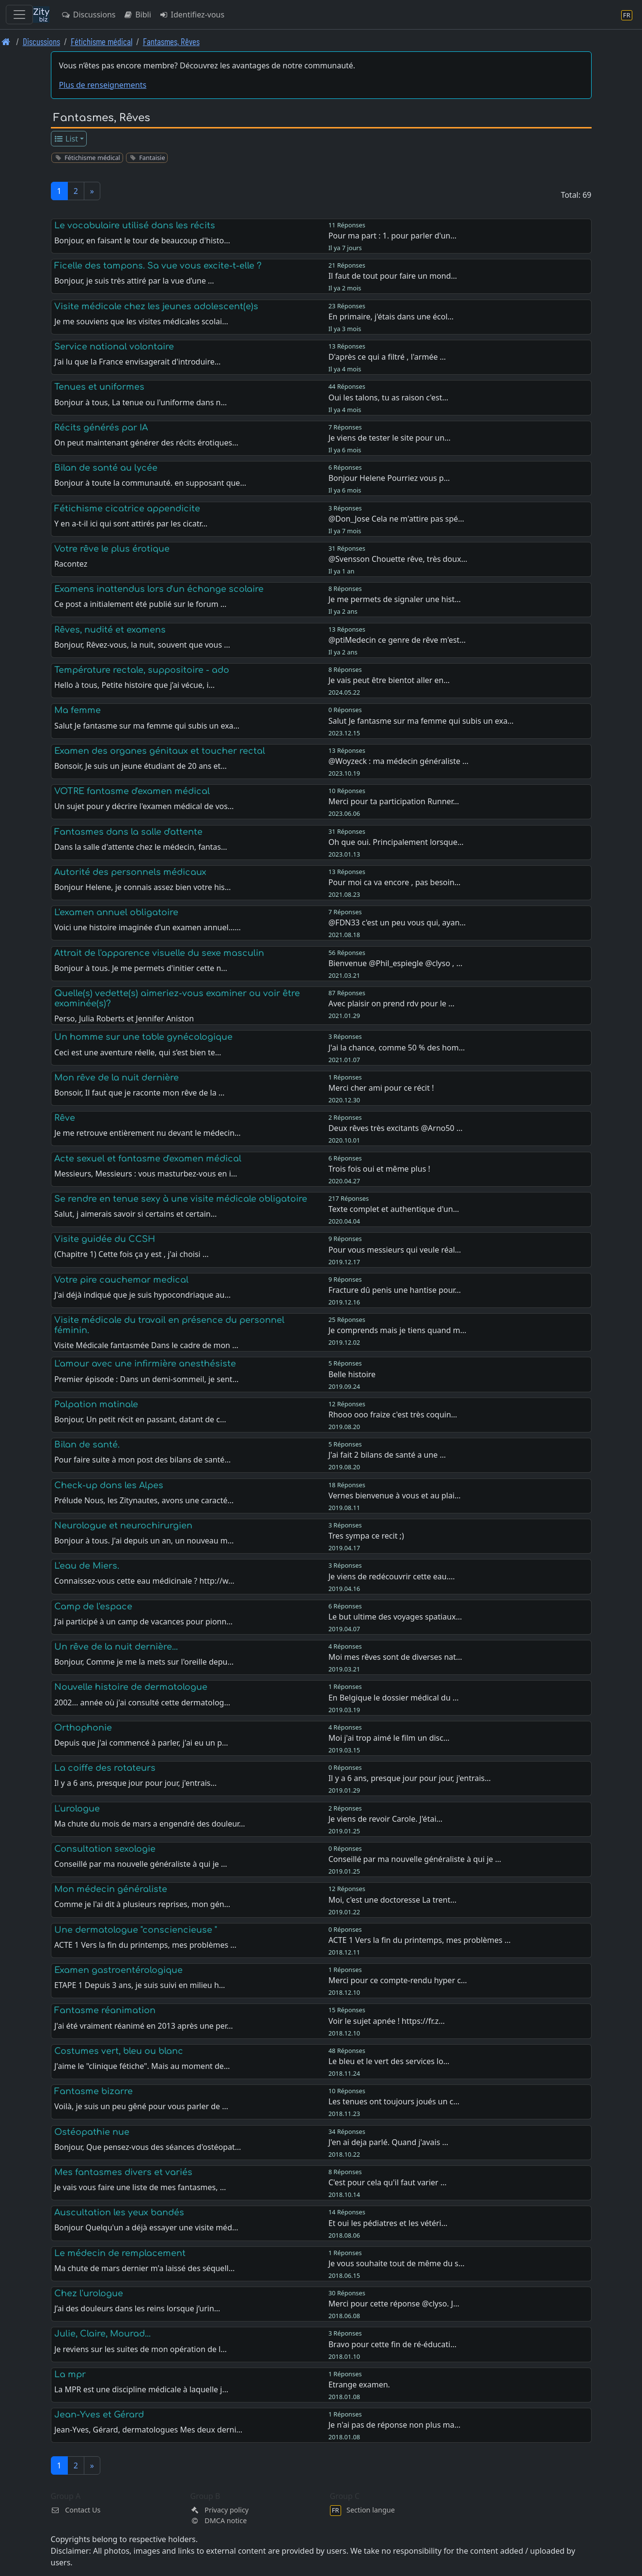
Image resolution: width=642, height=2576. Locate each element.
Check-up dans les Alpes (108, 1485)
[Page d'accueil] (6, 41)
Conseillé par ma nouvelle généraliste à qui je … (415, 1859)
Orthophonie (83, 1728)
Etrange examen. (359, 2384)
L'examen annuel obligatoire (116, 912)
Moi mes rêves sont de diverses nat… (395, 1657)
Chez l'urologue (88, 2293)
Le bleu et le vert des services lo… (389, 2061)
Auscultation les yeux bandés (119, 2212)
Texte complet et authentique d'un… (394, 1209)
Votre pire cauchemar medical (121, 1280)
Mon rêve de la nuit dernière (116, 1077)
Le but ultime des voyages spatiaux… (395, 1616)
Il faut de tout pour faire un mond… (393, 275)
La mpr (70, 2374)
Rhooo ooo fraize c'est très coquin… (393, 1414)
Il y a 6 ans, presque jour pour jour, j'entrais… (410, 1778)
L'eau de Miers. (86, 1566)
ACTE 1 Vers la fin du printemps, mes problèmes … (420, 1940)
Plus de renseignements (103, 85)
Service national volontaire (114, 346)
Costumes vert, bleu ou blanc (118, 2051)
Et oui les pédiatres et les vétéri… (388, 2223)
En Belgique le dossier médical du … (394, 1697)
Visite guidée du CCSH (104, 1239)
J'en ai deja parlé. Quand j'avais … (389, 2142)
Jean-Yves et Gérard (99, 2414)
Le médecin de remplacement (120, 2253)
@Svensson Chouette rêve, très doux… (398, 559)
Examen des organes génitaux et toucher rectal (159, 751)
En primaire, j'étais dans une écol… (391, 316)
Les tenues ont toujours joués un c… (394, 2101)
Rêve (64, 1118)
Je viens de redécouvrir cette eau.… (392, 1576)
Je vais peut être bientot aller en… (389, 680)
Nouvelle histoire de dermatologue (130, 1687)
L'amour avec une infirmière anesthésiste (145, 1363)
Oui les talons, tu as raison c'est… (388, 397)
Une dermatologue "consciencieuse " (135, 1930)
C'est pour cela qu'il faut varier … (388, 2182)
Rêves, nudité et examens (110, 630)
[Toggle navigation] (19, 14)
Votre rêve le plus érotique (112, 549)
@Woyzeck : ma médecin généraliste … (399, 761)
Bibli (137, 14)
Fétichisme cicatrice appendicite (127, 508)
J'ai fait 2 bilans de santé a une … (387, 1454)
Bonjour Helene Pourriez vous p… (389, 478)
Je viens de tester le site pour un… (390, 437)
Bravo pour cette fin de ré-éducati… (392, 2344)
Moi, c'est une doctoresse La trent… (392, 1899)
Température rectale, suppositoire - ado (141, 670)
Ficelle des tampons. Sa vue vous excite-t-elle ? (158, 265)
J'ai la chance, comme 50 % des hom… (397, 1047)
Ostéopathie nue (91, 2132)
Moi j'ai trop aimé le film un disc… (389, 1738)
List (65, 138)
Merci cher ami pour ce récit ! (381, 1087)
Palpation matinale (96, 1404)
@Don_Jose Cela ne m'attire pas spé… (396, 518)
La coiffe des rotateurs (105, 1768)
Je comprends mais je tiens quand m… (398, 1330)
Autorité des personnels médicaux (130, 872)
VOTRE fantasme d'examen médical (132, 791)
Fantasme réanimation (105, 2010)
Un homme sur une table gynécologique (143, 1037)
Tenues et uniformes (99, 387)
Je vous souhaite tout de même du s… (397, 2263)
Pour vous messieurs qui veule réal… (395, 1249)
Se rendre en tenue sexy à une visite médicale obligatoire (180, 1199)
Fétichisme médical (101, 41)
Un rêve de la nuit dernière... (116, 1647)
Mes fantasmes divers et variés (123, 2172)
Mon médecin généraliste (110, 1889)
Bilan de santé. (87, 1444)
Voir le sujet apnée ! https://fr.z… (387, 2021)
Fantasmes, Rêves (171, 41)
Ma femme (77, 710)
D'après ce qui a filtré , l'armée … (387, 356)
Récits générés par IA (101, 427)
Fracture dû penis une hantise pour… (395, 1290)
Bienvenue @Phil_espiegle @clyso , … (396, 963)
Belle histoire (352, 1374)
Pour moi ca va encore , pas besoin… (395, 882)
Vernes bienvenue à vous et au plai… (395, 1495)
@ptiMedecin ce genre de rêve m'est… (397, 640)
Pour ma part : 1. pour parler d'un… (392, 235)
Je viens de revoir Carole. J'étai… (386, 1818)
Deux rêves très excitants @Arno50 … (396, 1128)
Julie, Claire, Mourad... (102, 2333)
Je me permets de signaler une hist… (395, 599)
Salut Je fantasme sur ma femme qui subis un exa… (421, 721)
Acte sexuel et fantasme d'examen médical (147, 1158)
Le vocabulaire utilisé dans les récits (134, 225)
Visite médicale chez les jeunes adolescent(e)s (156, 306)
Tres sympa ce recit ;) (366, 1535)
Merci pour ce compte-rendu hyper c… (398, 1980)
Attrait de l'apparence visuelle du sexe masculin (159, 953)
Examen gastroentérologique (118, 1970)
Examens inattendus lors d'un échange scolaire (159, 589)
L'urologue (77, 1808)
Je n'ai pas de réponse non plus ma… (395, 2424)
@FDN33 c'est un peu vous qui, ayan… (397, 922)
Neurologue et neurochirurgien (123, 1525)
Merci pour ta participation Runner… (394, 801)
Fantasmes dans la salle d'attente (128, 832)
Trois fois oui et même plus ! (379, 1168)
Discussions (88, 14)
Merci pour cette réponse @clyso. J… (394, 2303)
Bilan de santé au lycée (105, 468)
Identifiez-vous (191, 14)
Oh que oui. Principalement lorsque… (396, 842)
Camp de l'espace (93, 1606)
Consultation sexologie (105, 1849)
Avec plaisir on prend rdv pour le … (391, 1003)
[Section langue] (626, 15)
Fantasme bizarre (93, 2091)
